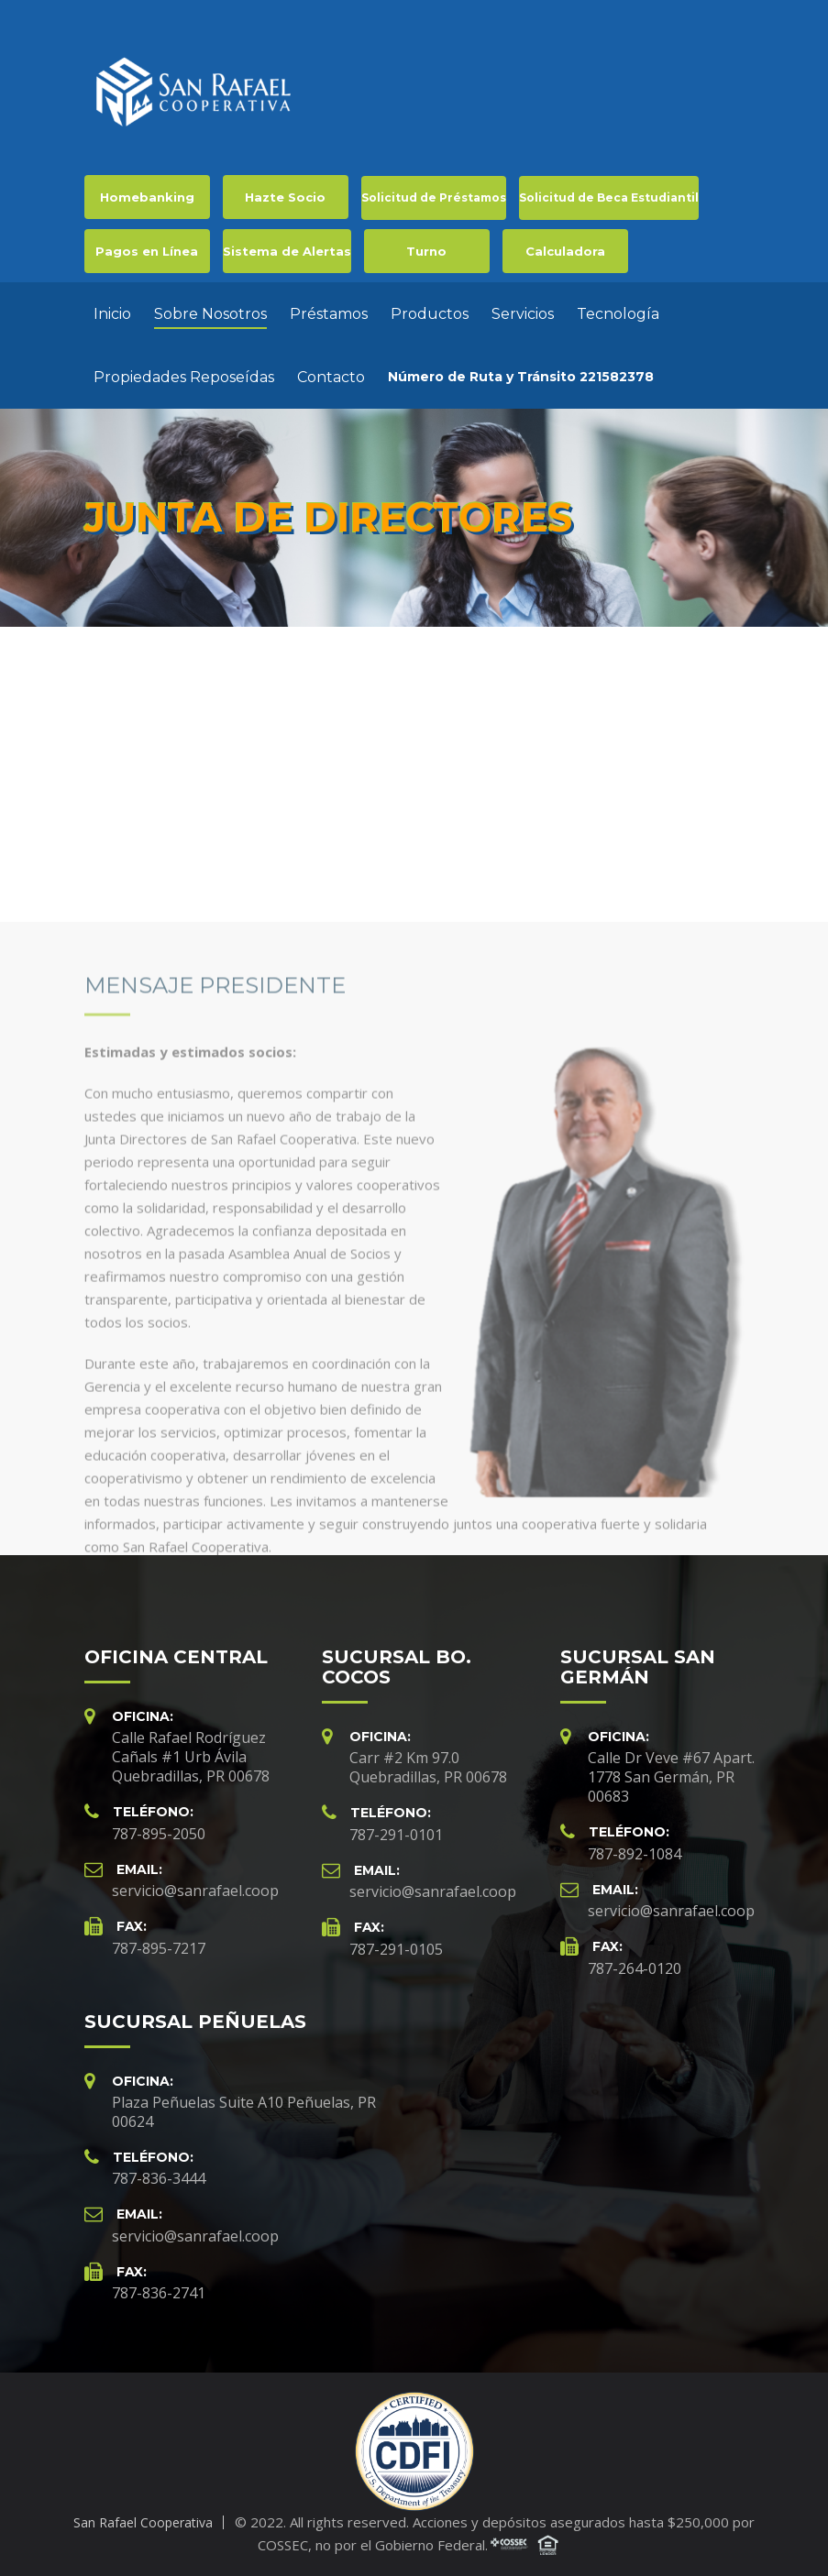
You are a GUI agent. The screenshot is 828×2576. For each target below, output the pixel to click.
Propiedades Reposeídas (184, 377)
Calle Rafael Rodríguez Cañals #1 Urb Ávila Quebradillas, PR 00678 (191, 1756)
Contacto (331, 377)
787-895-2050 (158, 1834)
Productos (430, 314)
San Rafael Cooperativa (143, 2522)
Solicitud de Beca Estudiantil (609, 197)
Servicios (522, 314)
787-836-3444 (158, 2178)
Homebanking (147, 197)
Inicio (112, 314)
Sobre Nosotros (210, 314)
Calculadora (565, 251)
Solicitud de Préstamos (433, 197)
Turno (426, 251)
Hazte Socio (285, 197)
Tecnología (618, 314)
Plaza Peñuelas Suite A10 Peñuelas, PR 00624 (244, 2112)
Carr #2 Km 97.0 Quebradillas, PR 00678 (428, 1767)
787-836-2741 (158, 2293)
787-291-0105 (396, 1949)
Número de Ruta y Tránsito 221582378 (521, 376)
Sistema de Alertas (287, 251)
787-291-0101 (396, 1835)
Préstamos (329, 314)
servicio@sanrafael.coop (195, 1890)
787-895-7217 (158, 1948)
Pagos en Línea (146, 251)
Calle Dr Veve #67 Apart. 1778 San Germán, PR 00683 (671, 1777)
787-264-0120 (634, 1968)
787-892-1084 (634, 1854)
